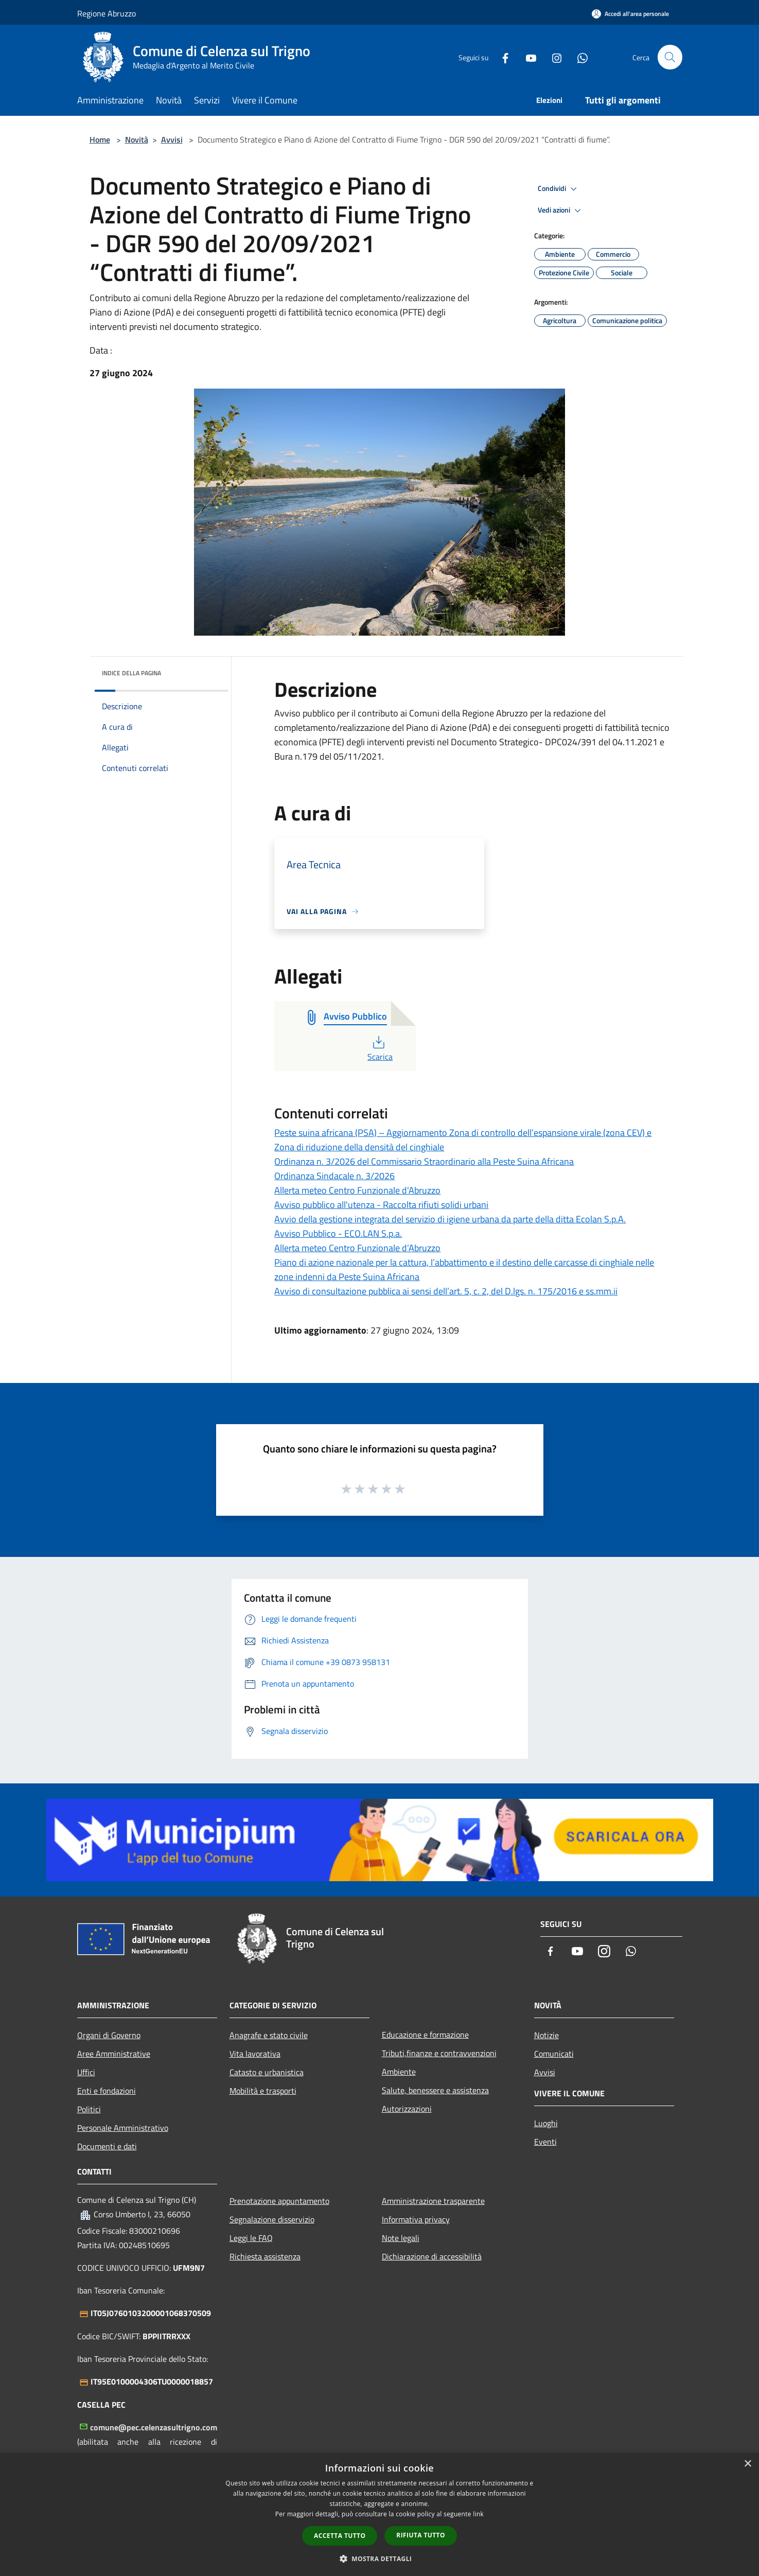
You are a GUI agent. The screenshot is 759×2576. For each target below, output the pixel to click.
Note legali (400, 2238)
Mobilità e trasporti (263, 2090)
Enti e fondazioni (106, 2090)
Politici (89, 2109)
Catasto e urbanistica (267, 2072)
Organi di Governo (108, 2035)
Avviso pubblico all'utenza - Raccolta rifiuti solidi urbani (381, 1205)
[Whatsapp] (578, 57)
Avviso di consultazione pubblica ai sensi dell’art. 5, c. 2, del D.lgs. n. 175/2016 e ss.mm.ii (445, 1291)
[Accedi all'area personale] (630, 14)
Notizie (546, 2035)
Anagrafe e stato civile (269, 2035)
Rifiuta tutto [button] (420, 2535)
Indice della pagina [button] (131, 673)
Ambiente (399, 2071)
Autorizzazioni (407, 2108)
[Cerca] (670, 57)
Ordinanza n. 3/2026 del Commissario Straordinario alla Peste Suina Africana (424, 1161)
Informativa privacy (416, 2219)
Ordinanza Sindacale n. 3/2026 (334, 1176)
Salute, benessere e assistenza (435, 2090)
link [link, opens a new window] (478, 2514)
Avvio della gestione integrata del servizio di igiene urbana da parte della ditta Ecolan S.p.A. (450, 1219)
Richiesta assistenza (265, 2256)
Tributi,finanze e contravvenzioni (439, 2053)
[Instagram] (552, 57)
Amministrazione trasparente (433, 2201)
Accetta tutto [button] (339, 2535)
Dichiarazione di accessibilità (432, 2256)
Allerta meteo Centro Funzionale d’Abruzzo (357, 1248)
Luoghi (546, 2123)
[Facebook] (501, 57)
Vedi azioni (561, 210)
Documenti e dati (107, 2146)
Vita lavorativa (255, 2053)
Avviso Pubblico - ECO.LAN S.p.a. (338, 1233)
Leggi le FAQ (251, 2238)
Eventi (545, 2141)
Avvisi (172, 139)
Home (100, 139)
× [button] (747, 2464)
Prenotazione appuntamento (279, 2201)
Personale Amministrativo (122, 2128)
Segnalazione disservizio (272, 2219)
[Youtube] (527, 57)
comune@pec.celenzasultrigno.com (153, 2427)
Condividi (559, 189)
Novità (136, 139)
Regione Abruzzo (106, 13)
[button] (379, 2558)
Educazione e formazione (425, 2034)
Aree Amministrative (113, 2053)
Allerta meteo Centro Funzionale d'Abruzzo (357, 1190)
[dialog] (379, 2514)
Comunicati (554, 2053)
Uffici (86, 2072)
